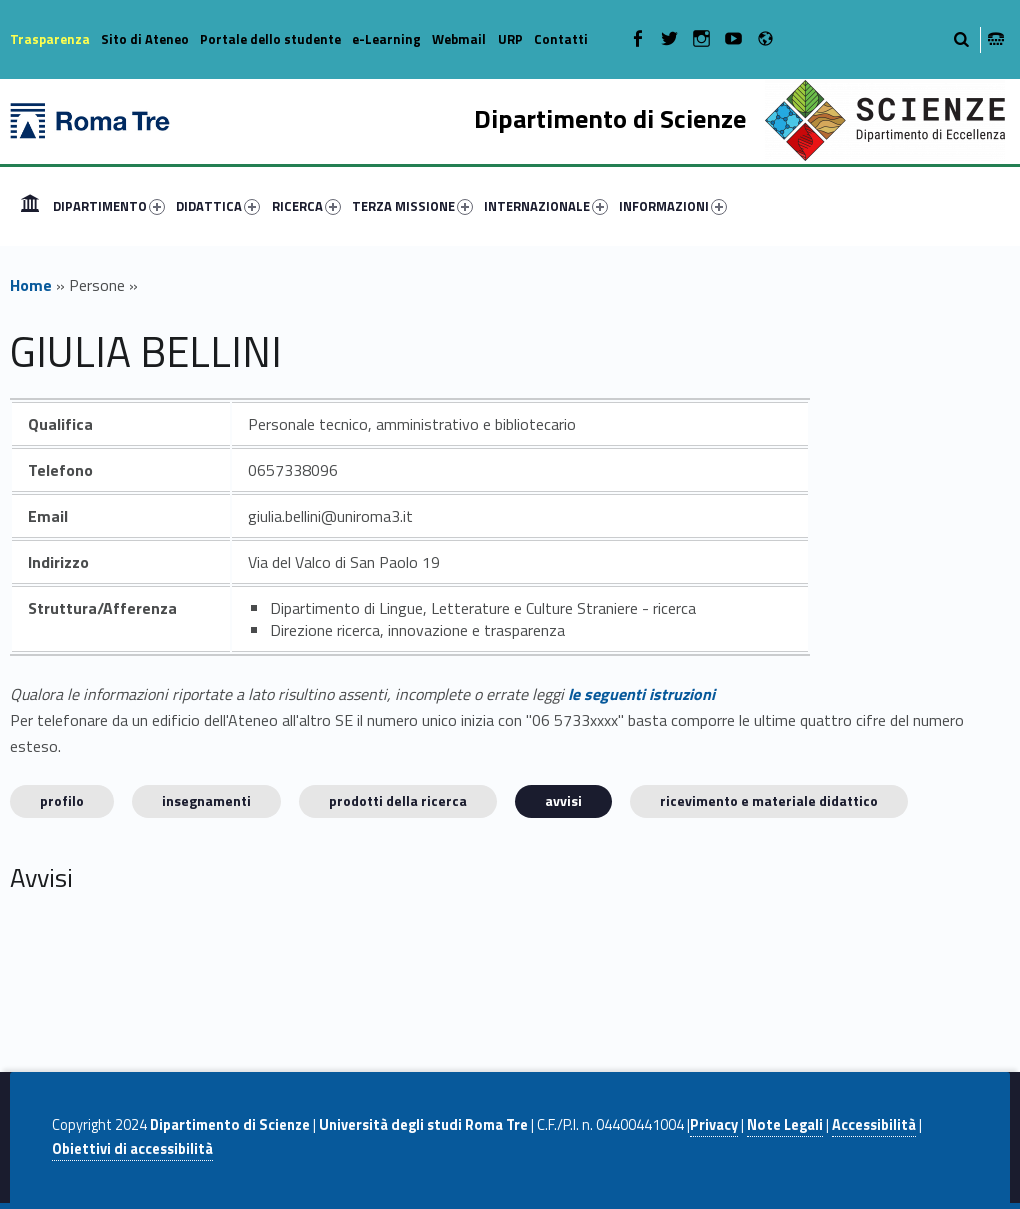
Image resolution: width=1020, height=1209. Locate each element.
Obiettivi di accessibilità (132, 1149)
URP (510, 39)
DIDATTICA (218, 206)
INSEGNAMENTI (206, 800)
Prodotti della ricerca (398, 800)
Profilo (62, 800)
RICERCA (306, 206)
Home (30, 206)
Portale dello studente (270, 39)
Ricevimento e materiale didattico (769, 800)
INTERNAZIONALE (546, 206)
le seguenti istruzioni (641, 694)
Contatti (561, 39)
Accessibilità (874, 1125)
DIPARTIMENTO (109, 206)
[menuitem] (30, 206)
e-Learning (386, 39)
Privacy (714, 1125)
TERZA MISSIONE (412, 206)
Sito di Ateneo (145, 39)
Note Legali (785, 1125)
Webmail (459, 39)
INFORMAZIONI (673, 206)
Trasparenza (50, 39)
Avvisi (563, 800)
